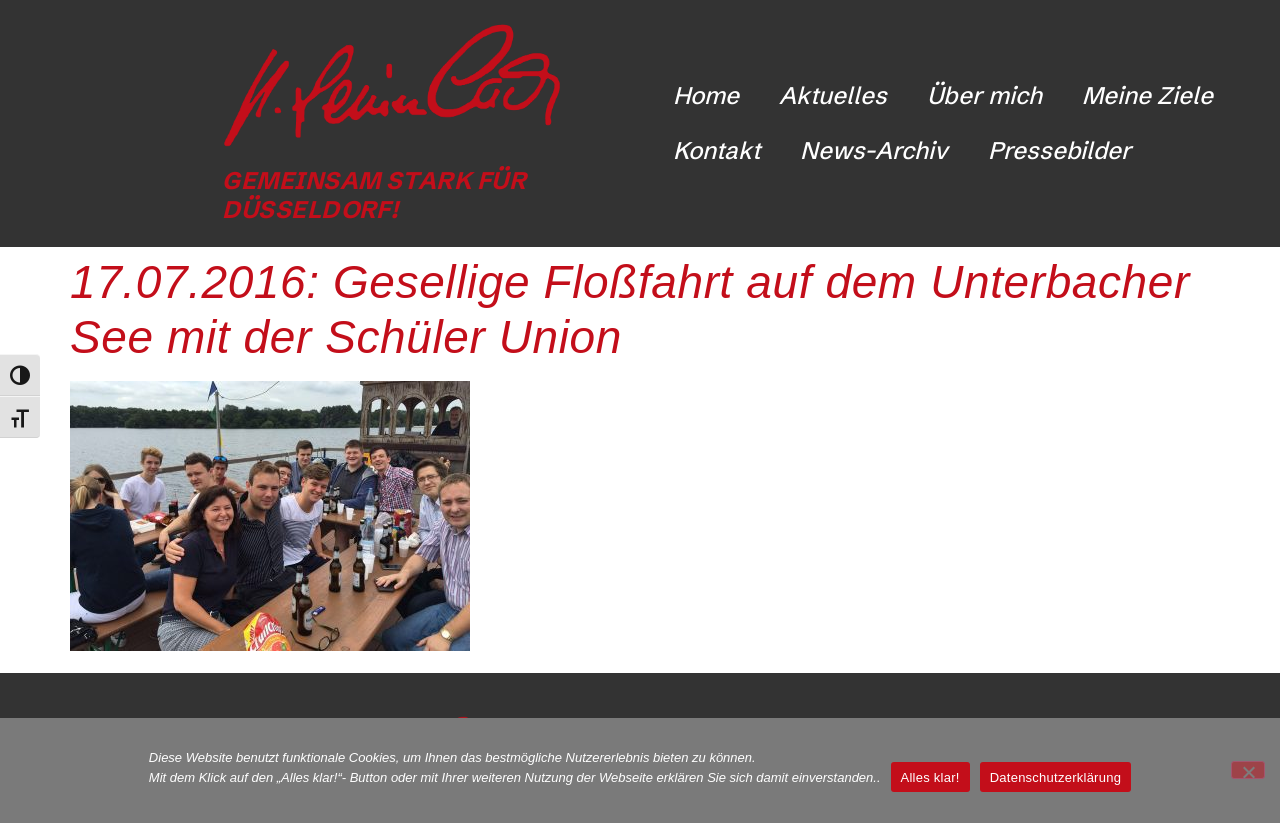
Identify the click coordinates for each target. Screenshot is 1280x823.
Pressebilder (1059, 150)
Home (706, 95)
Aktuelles (833, 95)
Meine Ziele (1147, 95)
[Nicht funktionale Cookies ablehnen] (1248, 770)
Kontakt (716, 150)
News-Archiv (874, 150)
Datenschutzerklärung (1055, 777)
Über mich (984, 95)
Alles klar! (930, 777)
